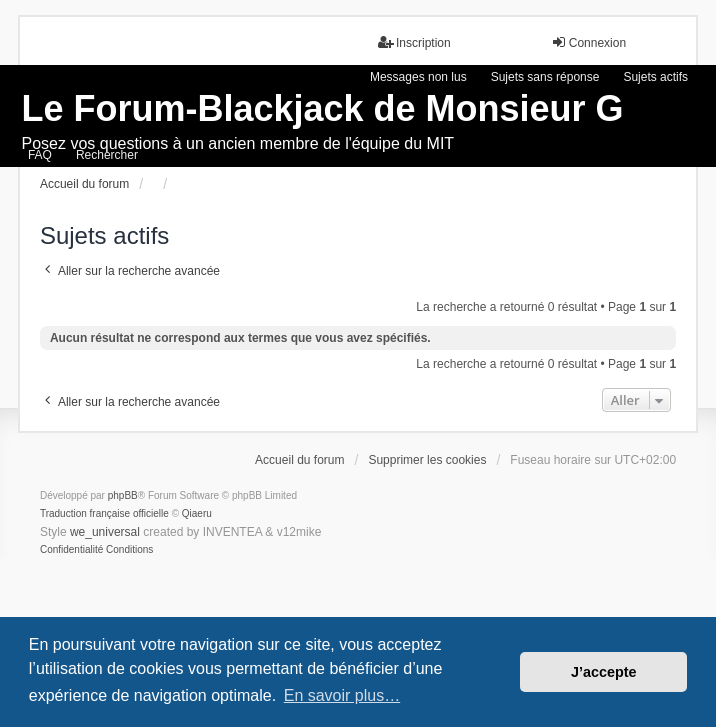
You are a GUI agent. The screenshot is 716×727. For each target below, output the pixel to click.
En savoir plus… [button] (342, 695)
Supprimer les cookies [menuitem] (427, 460)
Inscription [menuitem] (414, 42)
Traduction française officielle (104, 513)
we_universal (105, 532)
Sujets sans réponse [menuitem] (545, 77)
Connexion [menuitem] (588, 42)
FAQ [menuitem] (40, 155)
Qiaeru (197, 513)
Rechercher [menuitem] (107, 155)
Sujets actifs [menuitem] (655, 77)
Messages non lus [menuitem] (418, 77)
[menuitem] (71, 550)
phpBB (123, 495)
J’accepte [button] (604, 672)
